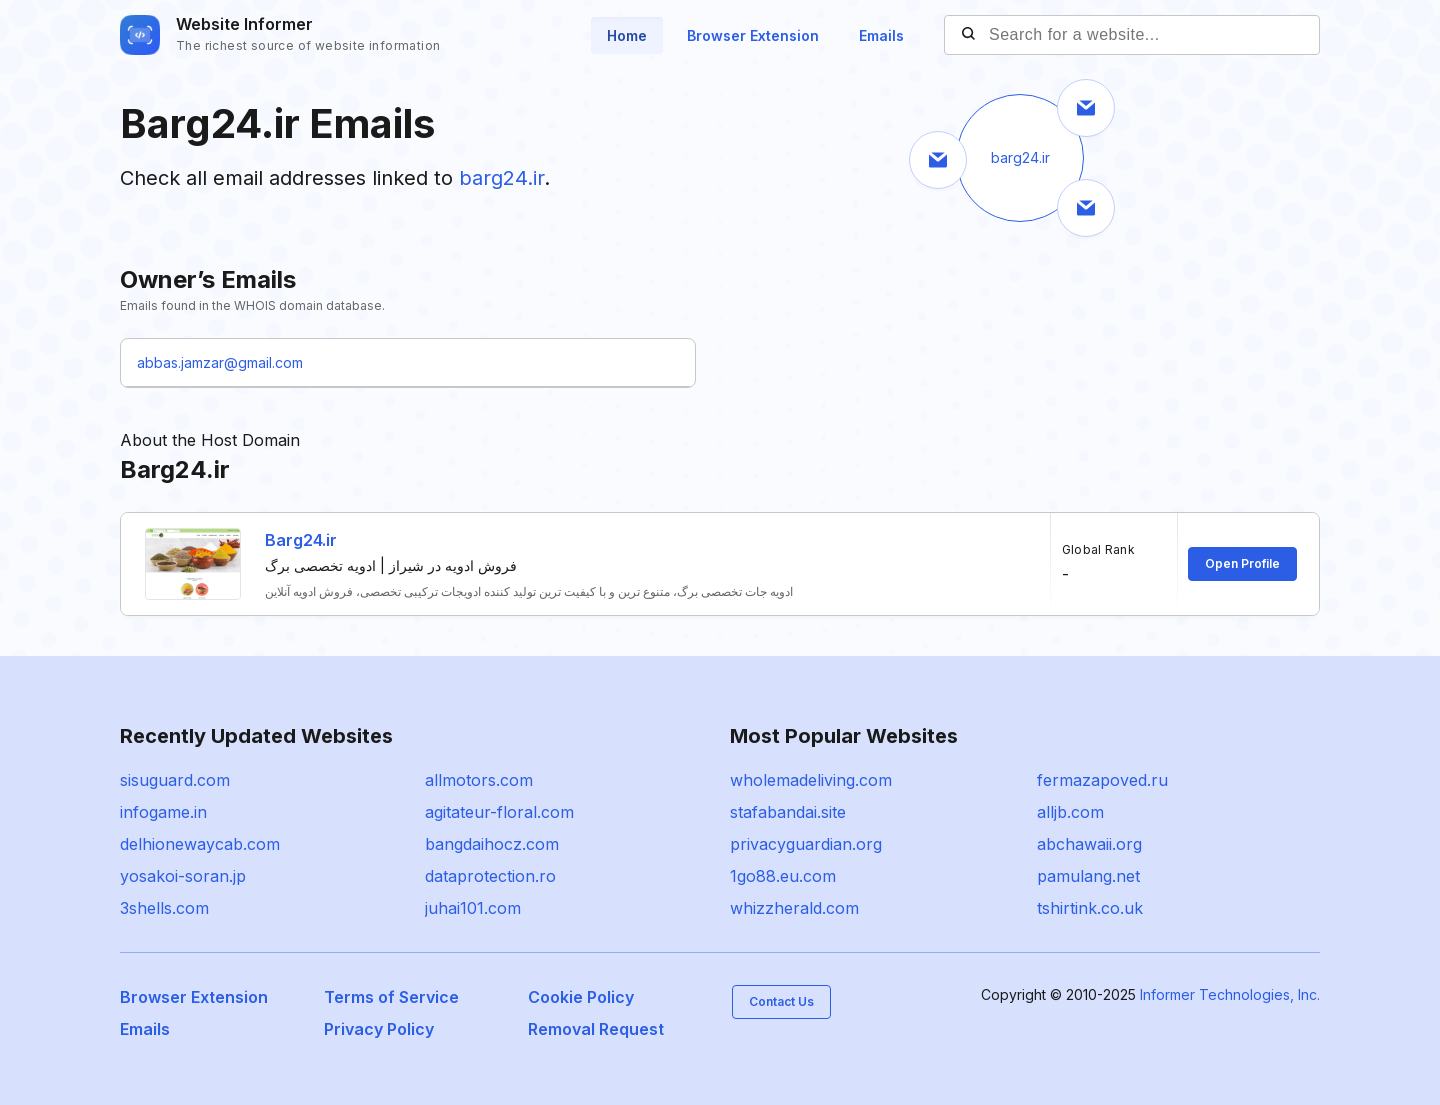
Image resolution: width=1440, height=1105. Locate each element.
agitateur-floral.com (499, 812)
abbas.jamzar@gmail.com (220, 362)
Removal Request (596, 1029)
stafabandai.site (788, 812)
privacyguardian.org (806, 844)
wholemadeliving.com (811, 780)
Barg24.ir (301, 540)
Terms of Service (391, 997)
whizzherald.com (794, 908)
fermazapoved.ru (1102, 780)
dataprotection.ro (490, 876)
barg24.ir (501, 178)
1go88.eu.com (783, 876)
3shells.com (164, 908)
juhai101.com (473, 908)
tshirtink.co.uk (1090, 908)
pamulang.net (1088, 876)
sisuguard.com (175, 780)
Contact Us (781, 1001)
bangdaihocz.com (492, 844)
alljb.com (1070, 812)
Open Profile (1242, 563)
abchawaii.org (1089, 844)
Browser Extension (753, 35)
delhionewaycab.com (200, 844)
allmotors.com (479, 780)
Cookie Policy (581, 997)
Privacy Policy (379, 1029)
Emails (881, 35)
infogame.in (163, 812)
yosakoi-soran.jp (183, 876)
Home (627, 35)
